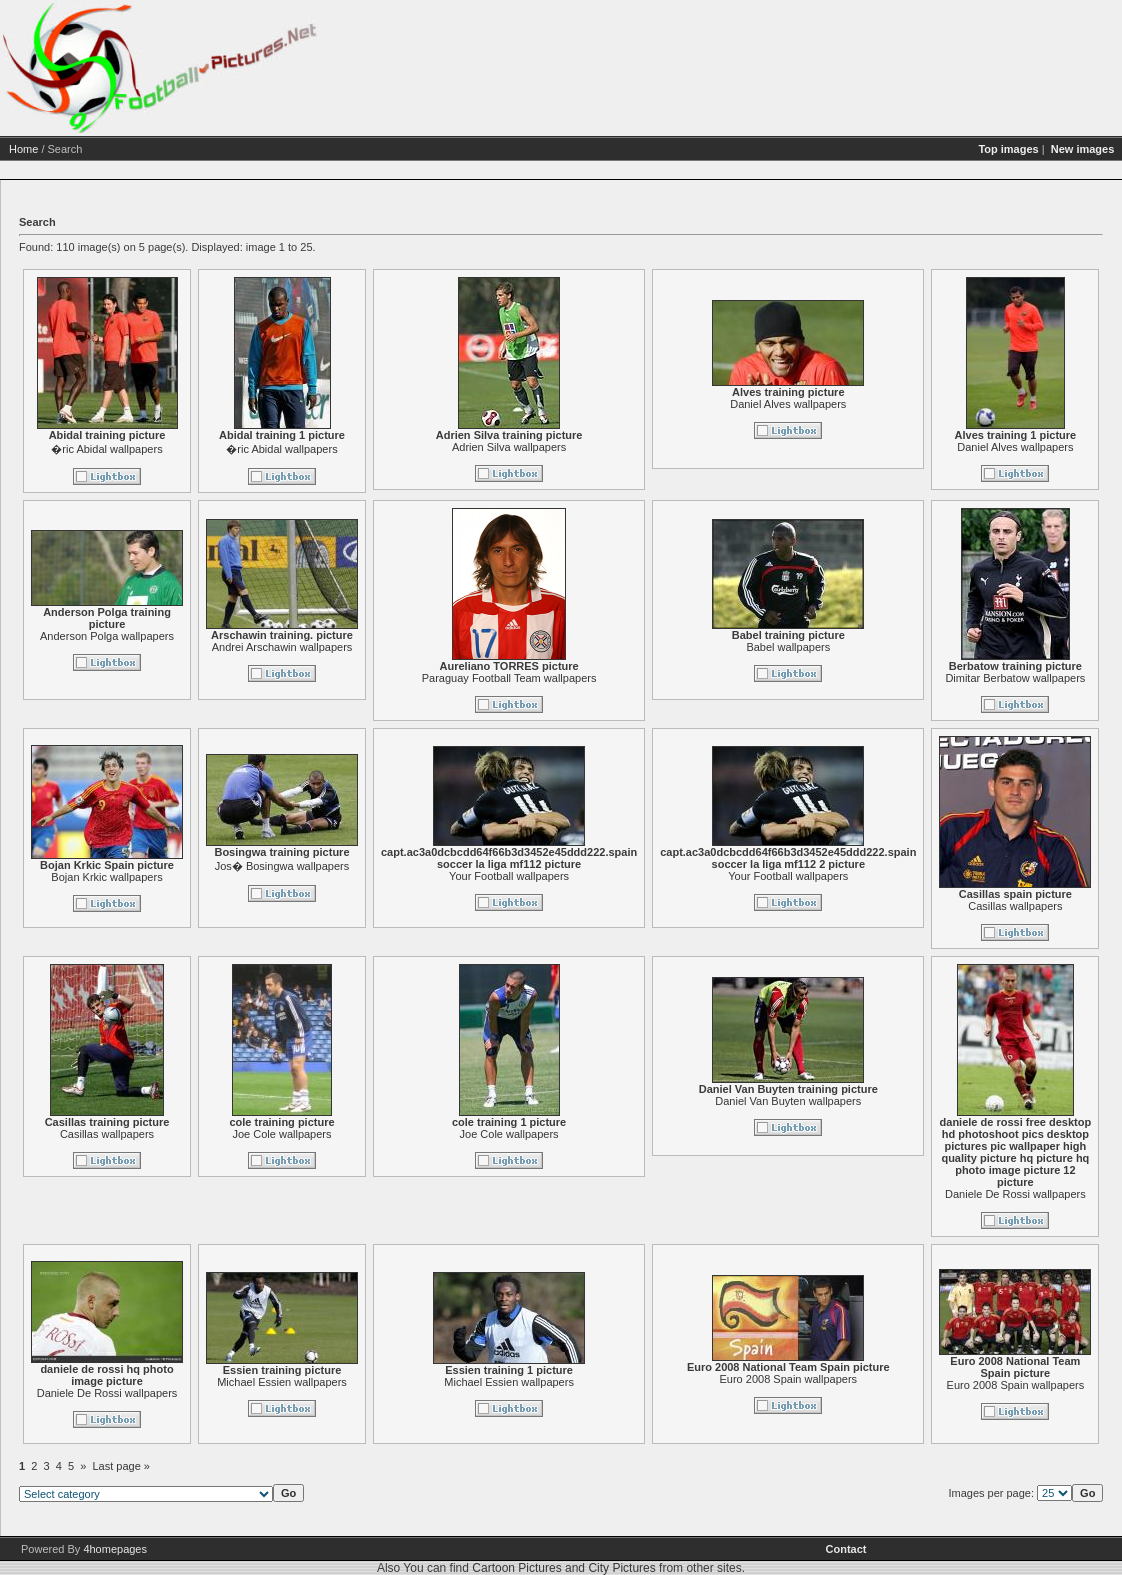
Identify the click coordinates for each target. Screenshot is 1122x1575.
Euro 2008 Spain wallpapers (969, 1379)
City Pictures (621, 1568)
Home (204, 149)
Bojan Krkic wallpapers (287, 877)
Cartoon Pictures (516, 1568)
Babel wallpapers (969, 647)
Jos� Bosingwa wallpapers (463, 866)
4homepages (115, 1549)
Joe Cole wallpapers (462, 1134)
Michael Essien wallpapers (463, 1382)
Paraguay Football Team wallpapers (690, 678)
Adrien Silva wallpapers (690, 447)
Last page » (303, 1466)
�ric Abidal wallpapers (287, 449)
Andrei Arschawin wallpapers (463, 647)
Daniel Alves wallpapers (969, 404)
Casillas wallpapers (288, 1134)
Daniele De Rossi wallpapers (288, 1393)
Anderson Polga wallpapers (288, 636)
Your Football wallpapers (690, 876)
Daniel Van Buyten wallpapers (969, 1101)
